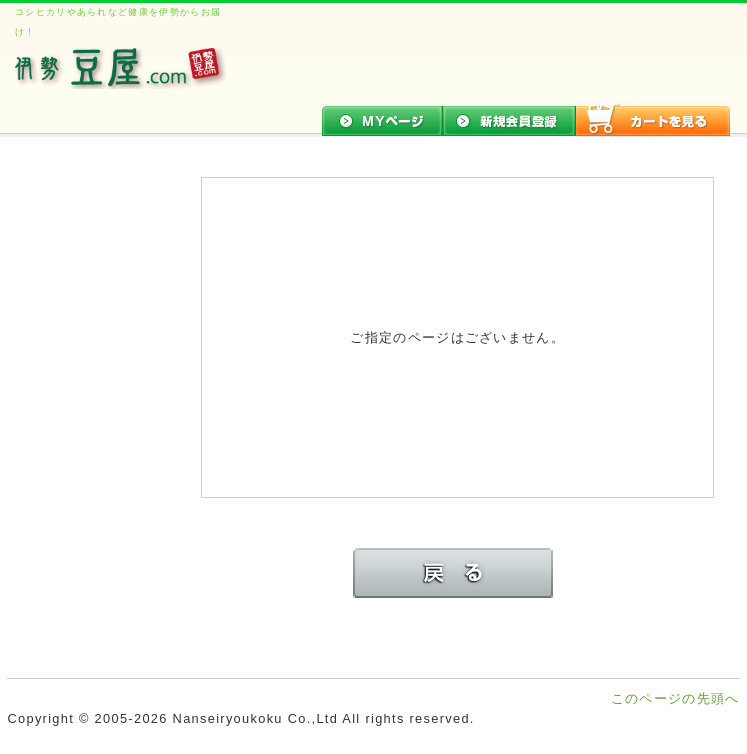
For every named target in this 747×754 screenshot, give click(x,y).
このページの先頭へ (675, 698)
